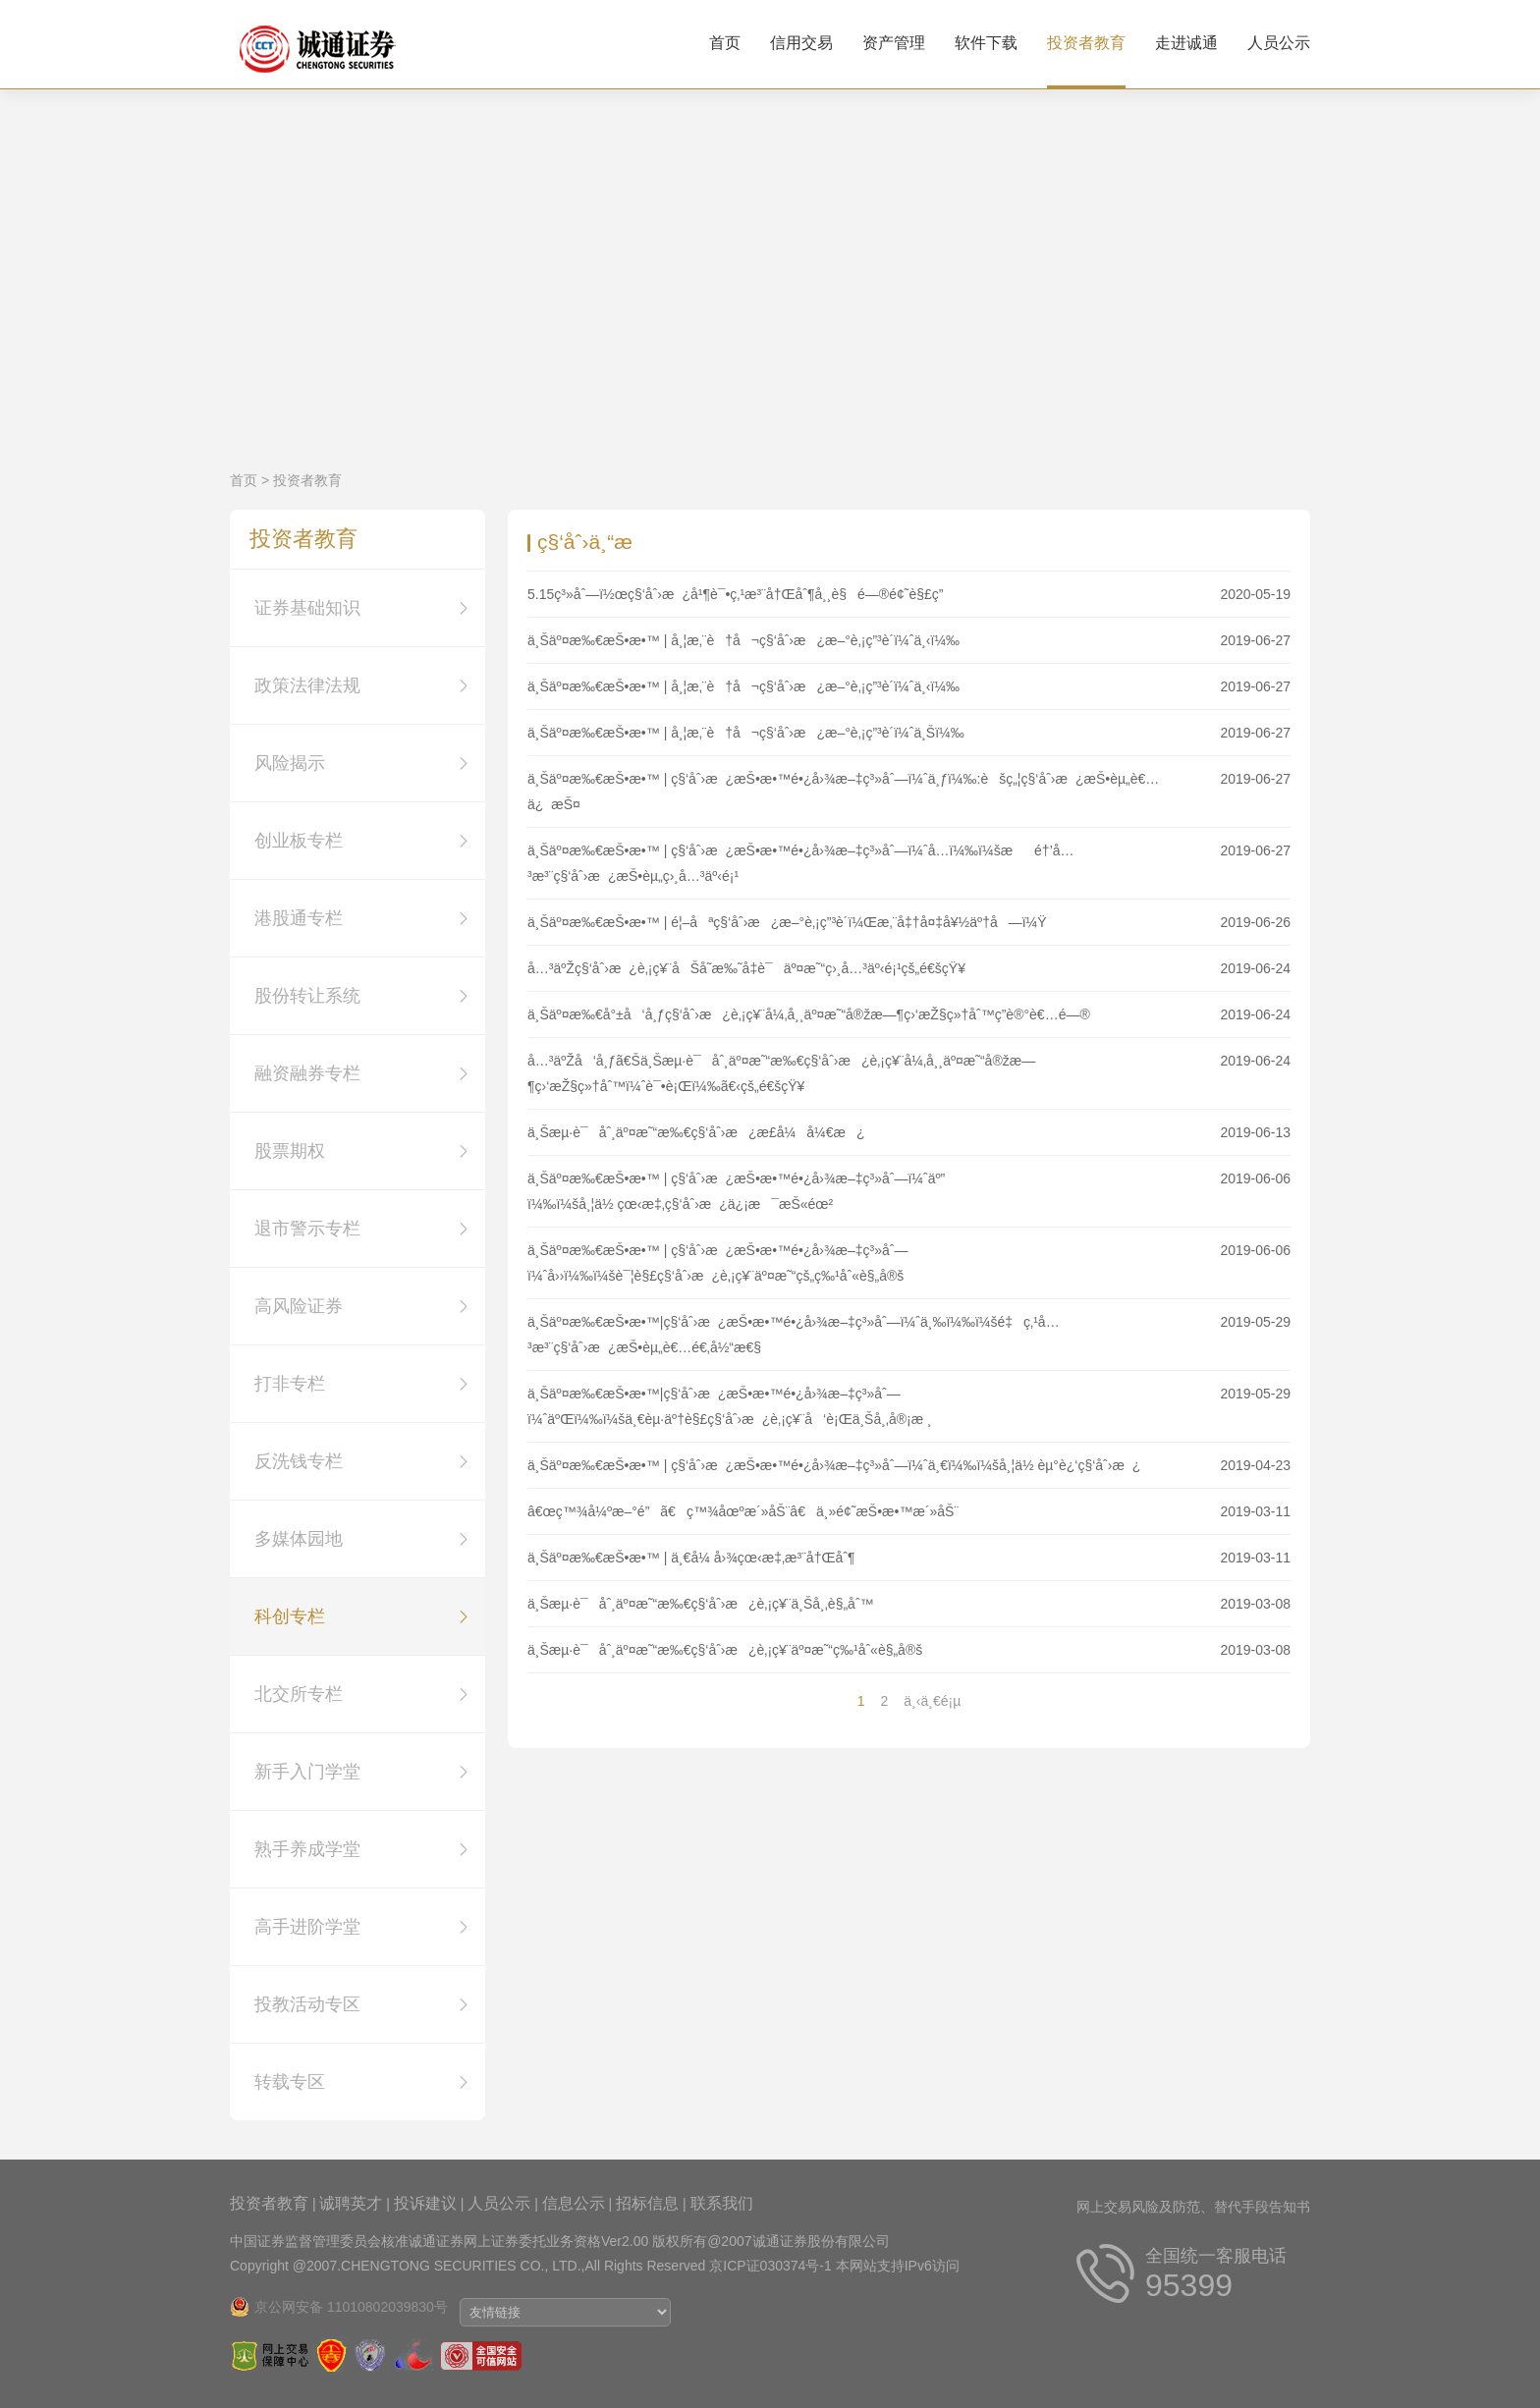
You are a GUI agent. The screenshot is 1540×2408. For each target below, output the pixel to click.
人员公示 (1278, 42)
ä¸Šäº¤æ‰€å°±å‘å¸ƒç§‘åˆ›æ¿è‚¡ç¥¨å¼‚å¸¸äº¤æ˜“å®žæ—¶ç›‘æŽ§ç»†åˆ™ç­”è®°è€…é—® (808, 1014)
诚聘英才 (350, 2203)
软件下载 (986, 42)
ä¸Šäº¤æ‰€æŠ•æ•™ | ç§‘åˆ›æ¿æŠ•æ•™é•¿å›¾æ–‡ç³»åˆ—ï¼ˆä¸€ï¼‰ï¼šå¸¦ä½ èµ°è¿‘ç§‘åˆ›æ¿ (833, 1465)
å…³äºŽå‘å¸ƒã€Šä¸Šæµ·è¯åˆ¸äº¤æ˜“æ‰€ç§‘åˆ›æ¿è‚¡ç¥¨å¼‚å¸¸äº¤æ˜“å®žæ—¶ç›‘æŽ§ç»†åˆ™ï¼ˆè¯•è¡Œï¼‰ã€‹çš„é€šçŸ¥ (781, 1073)
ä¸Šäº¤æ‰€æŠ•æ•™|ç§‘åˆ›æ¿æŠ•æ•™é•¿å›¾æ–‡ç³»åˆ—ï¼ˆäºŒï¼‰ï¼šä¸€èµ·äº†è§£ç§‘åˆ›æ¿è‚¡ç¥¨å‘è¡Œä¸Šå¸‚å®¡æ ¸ (729, 1406)
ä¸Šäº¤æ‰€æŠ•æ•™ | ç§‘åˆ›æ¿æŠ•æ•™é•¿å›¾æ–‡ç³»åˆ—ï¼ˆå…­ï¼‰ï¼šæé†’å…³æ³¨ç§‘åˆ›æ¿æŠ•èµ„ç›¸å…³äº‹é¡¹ (800, 863)
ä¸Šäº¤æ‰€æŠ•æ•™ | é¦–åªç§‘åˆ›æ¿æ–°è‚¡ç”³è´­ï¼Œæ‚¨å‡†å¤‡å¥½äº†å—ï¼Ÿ (787, 922)
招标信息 (647, 2203)
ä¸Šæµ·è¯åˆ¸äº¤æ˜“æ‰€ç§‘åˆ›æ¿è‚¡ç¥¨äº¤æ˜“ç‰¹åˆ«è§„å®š (724, 1650)
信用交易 (801, 42)
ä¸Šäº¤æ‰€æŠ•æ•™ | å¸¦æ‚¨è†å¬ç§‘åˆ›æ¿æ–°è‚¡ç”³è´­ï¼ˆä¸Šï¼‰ (745, 732)
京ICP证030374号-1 (770, 2265)
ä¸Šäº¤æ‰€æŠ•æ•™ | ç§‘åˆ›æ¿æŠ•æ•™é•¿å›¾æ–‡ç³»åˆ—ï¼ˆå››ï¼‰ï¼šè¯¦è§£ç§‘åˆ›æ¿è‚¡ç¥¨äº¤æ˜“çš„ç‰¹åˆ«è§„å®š (717, 1263)
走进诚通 (1186, 42)
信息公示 (573, 2203)
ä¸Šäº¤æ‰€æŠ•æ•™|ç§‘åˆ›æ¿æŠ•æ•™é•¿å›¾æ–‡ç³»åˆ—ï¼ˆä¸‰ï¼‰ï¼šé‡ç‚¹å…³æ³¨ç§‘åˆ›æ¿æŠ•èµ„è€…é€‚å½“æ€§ (793, 1334)
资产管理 (893, 42)
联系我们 (721, 2203)
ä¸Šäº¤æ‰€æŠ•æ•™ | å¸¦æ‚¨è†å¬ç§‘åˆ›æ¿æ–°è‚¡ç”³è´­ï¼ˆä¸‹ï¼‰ (743, 640)
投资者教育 (1086, 42)
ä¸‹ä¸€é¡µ (932, 1701)
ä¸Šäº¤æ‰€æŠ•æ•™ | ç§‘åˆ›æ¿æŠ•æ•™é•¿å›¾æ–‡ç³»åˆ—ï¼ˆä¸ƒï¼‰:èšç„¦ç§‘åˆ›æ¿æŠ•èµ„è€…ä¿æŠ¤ (843, 791)
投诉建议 (425, 2203)
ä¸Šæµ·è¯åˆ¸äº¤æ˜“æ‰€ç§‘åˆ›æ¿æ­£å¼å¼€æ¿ (695, 1132)
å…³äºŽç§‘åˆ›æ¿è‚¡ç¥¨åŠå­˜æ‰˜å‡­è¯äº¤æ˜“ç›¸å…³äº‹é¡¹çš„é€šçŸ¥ (746, 968)
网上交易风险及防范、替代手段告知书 (1193, 2207)
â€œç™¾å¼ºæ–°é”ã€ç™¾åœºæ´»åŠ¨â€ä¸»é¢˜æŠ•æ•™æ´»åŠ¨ (743, 1511)
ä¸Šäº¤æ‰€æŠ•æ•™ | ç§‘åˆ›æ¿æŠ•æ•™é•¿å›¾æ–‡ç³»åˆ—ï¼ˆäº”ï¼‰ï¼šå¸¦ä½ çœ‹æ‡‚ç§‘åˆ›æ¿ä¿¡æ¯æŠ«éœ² (736, 1191)
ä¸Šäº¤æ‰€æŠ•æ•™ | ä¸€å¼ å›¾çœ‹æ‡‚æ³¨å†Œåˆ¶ (690, 1557)
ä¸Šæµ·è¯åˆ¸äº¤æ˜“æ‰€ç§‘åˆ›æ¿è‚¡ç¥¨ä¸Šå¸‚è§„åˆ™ (700, 1604)
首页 (725, 42)
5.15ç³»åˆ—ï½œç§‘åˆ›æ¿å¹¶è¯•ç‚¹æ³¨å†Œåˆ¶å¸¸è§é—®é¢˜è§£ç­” (735, 594)
